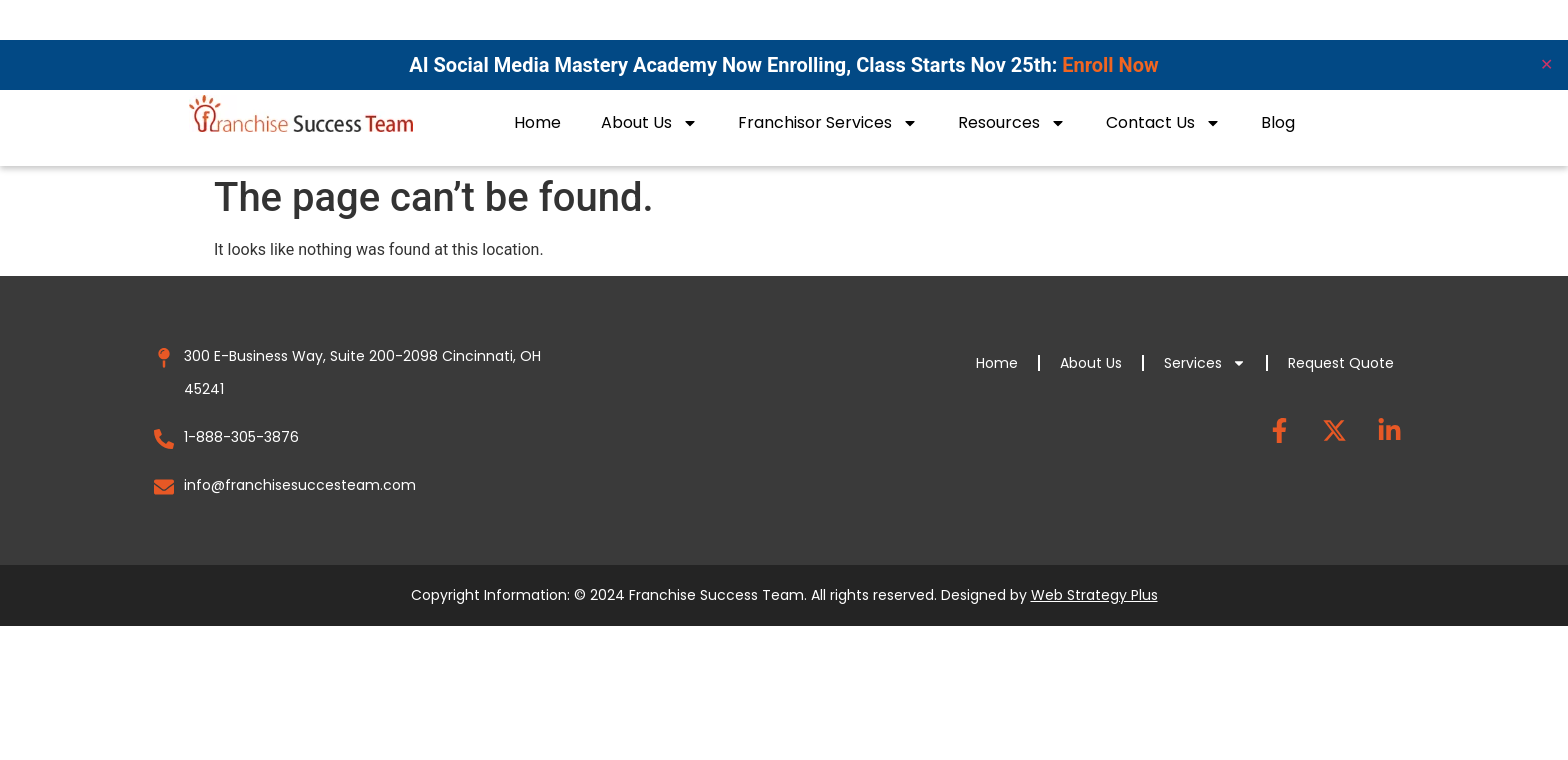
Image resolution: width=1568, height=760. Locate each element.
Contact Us (1163, 123)
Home (537, 122)
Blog (1278, 122)
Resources (1012, 123)
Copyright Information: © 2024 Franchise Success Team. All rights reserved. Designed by (784, 595)
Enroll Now (1110, 65)
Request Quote (1341, 363)
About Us (649, 123)
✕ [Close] (1546, 64)
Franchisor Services (828, 123)
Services (1205, 363)
